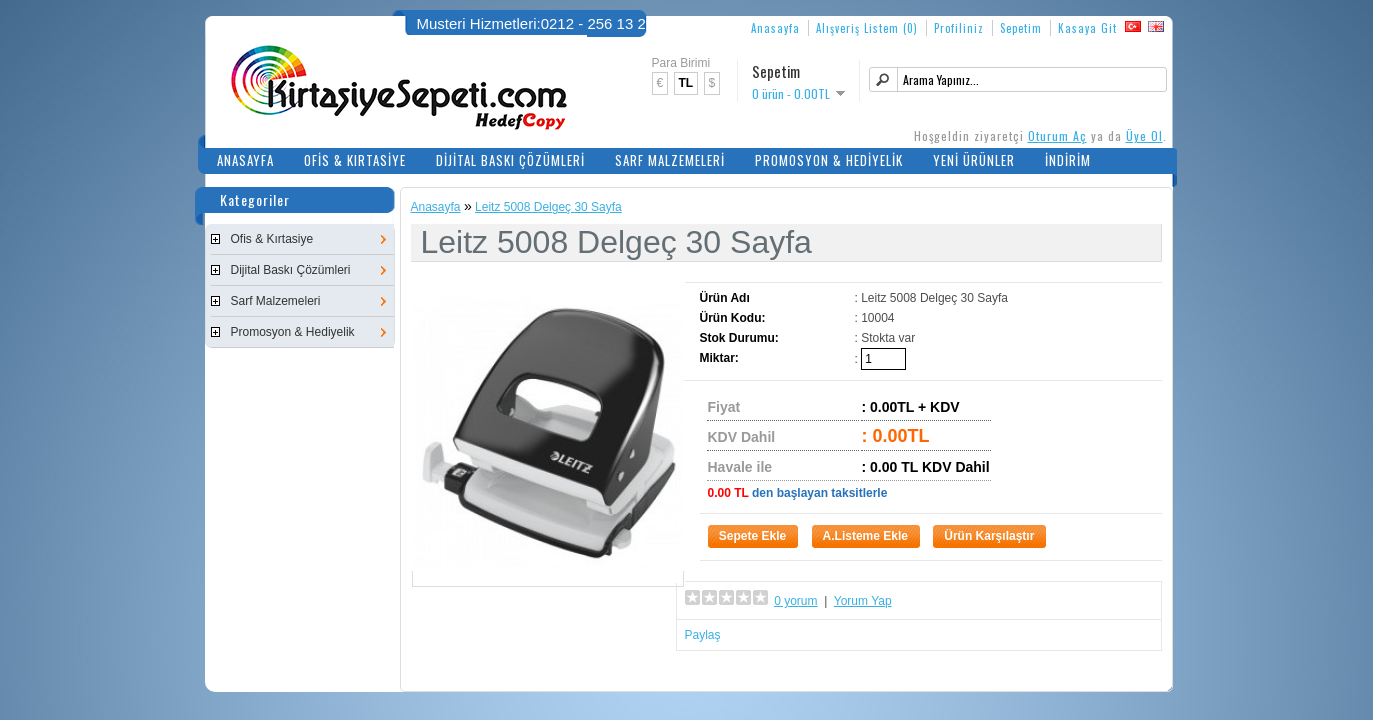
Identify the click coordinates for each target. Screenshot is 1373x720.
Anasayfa (775, 28)
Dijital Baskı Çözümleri (510, 160)
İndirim (1068, 160)
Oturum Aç (1057, 135)
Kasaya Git (1087, 28)
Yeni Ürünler (974, 160)
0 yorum (795, 601)
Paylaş (703, 635)
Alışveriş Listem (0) (867, 28)
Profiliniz (959, 28)
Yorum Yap (863, 601)
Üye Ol (1144, 135)
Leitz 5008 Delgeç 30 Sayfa (548, 207)
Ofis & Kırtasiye (355, 160)
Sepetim (1021, 28)
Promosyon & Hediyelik (829, 160)
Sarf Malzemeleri (670, 160)
